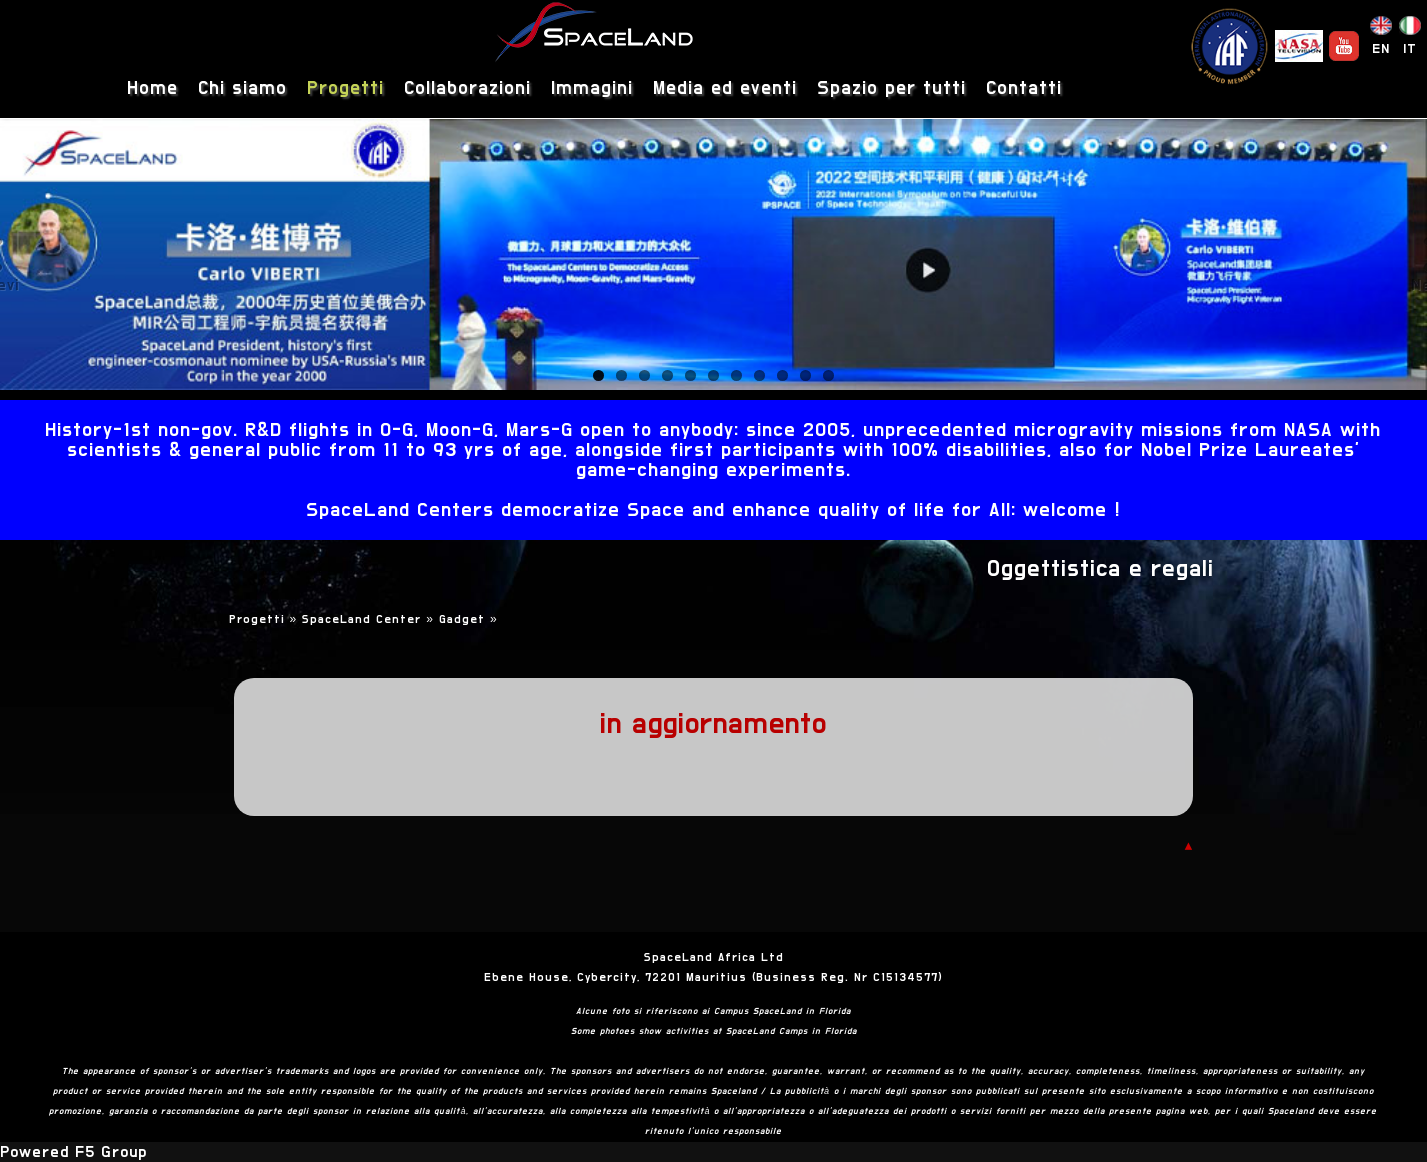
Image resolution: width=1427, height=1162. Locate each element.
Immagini (592, 88)
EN (1381, 49)
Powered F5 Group (73, 1152)
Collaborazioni (467, 88)
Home (152, 88)
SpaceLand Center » (370, 619)
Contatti (1024, 88)
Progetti (345, 88)
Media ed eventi (725, 88)
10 (805, 375)
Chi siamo (242, 88)
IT (1410, 49)
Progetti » (266, 619)
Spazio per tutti (891, 88)
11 (828, 375)
